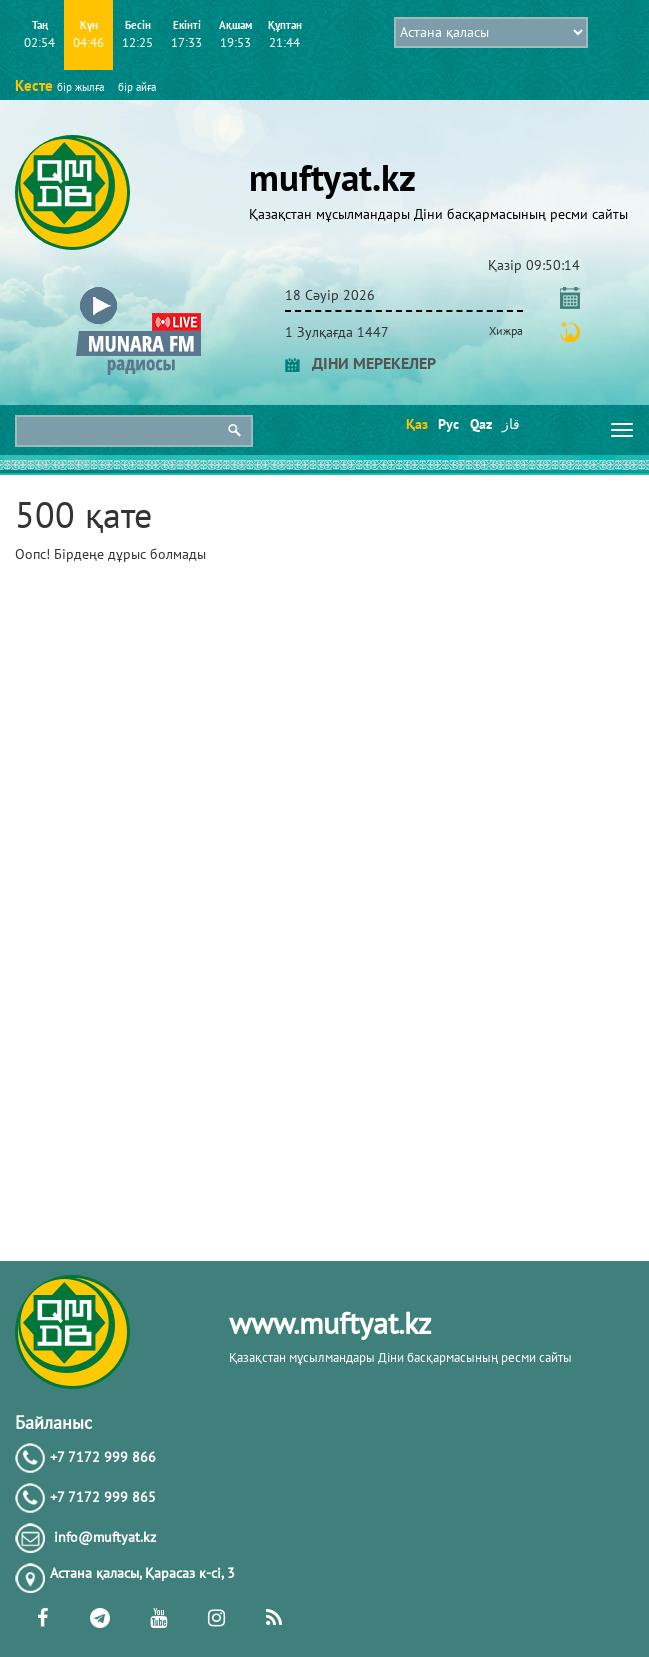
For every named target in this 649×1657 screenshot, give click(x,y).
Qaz (479, 424)
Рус (447, 424)
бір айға (137, 87)
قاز (511, 424)
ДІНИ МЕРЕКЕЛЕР (360, 363)
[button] (138, 291)
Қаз (415, 424)
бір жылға (80, 87)
